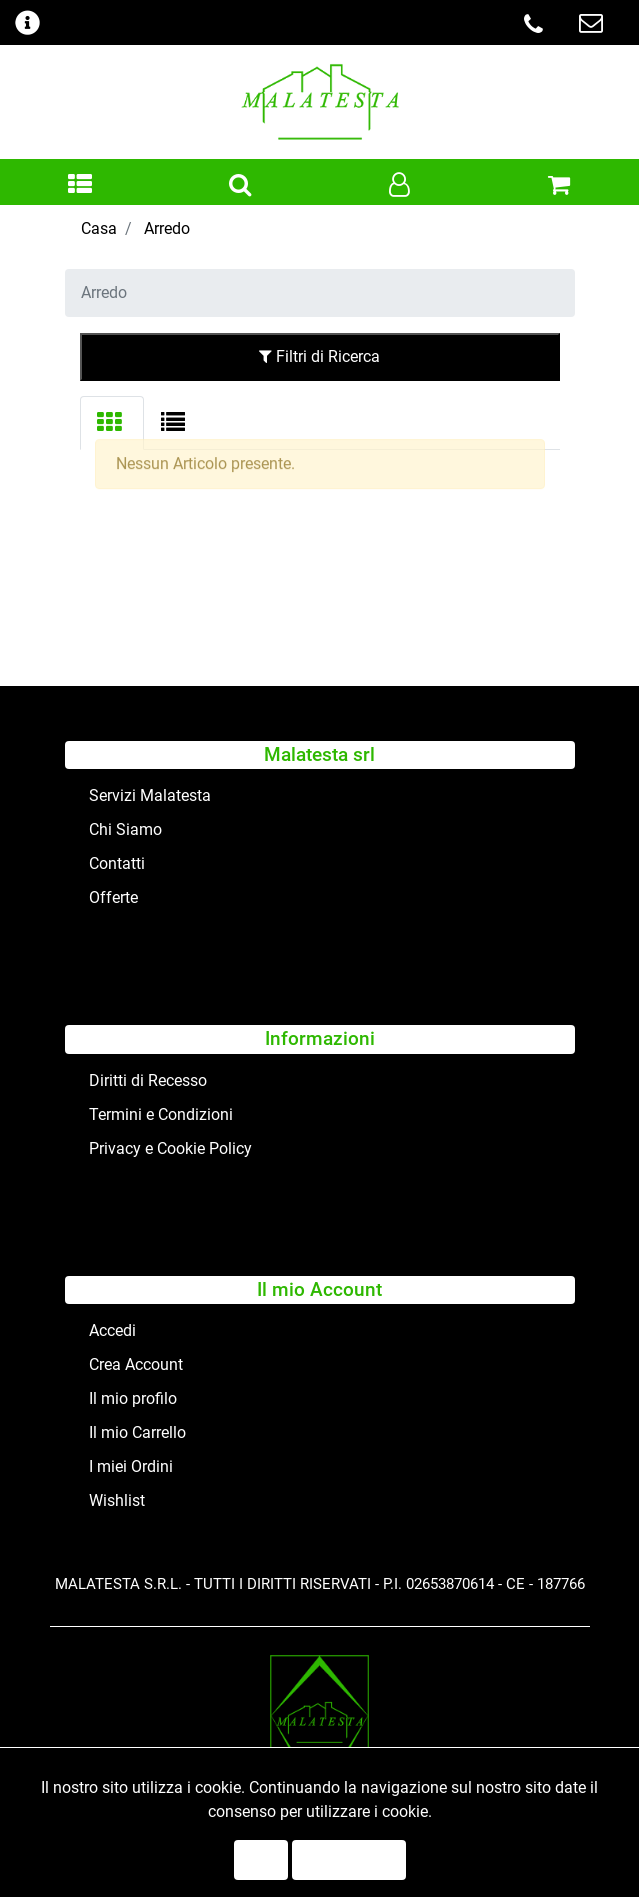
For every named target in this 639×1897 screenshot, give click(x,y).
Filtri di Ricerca (319, 356)
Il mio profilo (133, 1398)
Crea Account (136, 1364)
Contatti (117, 863)
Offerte (113, 897)
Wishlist (117, 1500)
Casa (99, 228)
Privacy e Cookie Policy (170, 1148)
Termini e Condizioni (161, 1114)
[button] (80, 186)
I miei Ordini (131, 1466)
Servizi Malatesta (150, 795)
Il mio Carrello (137, 1432)
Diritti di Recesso (148, 1080)
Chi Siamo (125, 829)
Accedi (112, 1330)
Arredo (167, 228)
